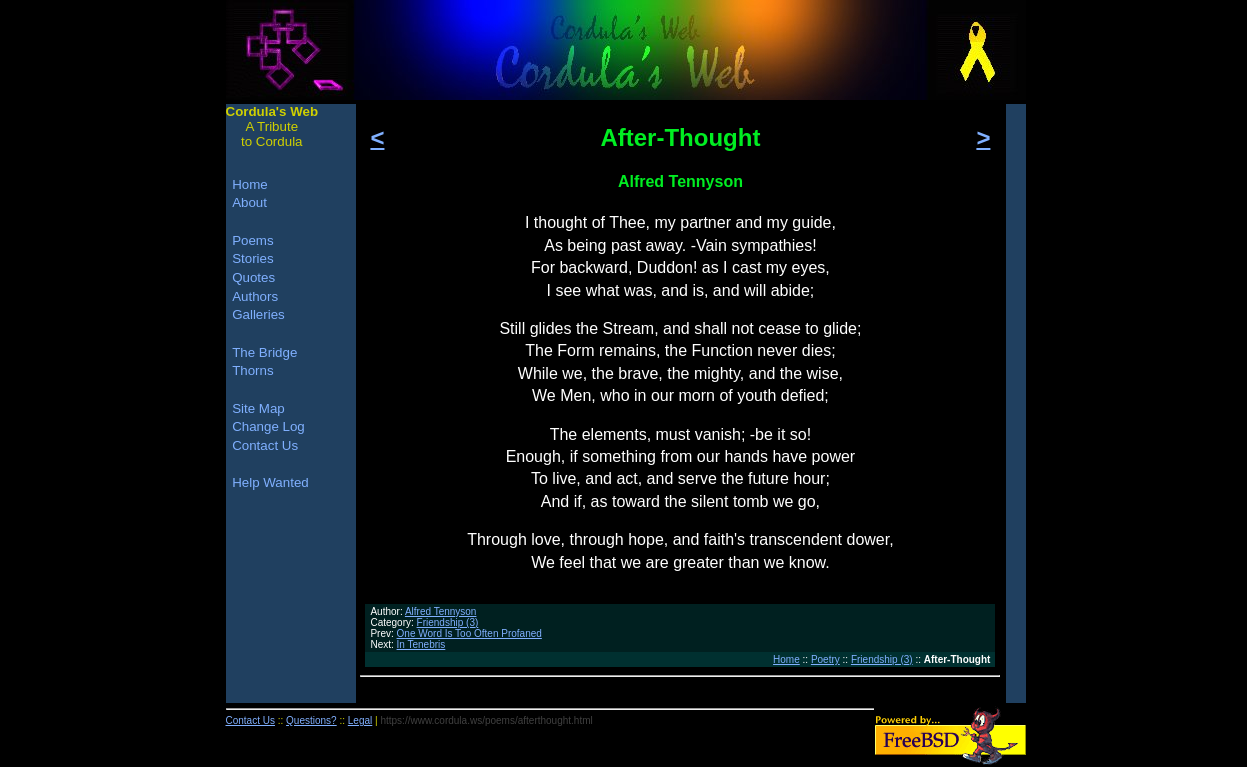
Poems (252, 240)
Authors (255, 296)
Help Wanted (270, 482)
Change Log (268, 426)
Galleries (258, 314)
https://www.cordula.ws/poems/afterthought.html (486, 720)
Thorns (252, 370)
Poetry (825, 659)
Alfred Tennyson (441, 611)
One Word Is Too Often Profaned (469, 633)
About (249, 202)
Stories (252, 258)
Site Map (258, 408)
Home (786, 659)
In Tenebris (421, 644)
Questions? (311, 720)
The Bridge (264, 352)
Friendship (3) (448, 622)
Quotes (253, 277)
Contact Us (265, 445)
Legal (360, 720)
